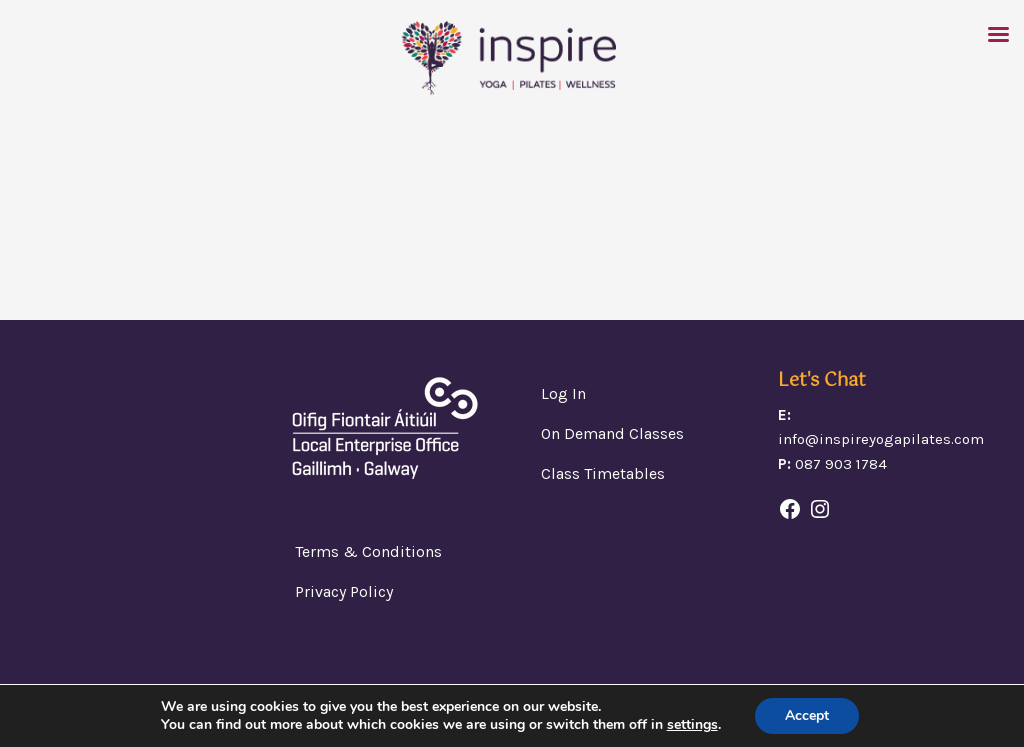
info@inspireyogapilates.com (881, 439)
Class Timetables (603, 473)
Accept (807, 715)
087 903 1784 (841, 464)
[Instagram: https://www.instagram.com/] (820, 509)
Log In (563, 393)
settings (692, 725)
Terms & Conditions (368, 551)
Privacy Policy (344, 591)
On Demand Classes (612, 433)
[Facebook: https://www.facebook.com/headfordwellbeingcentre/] (790, 509)
